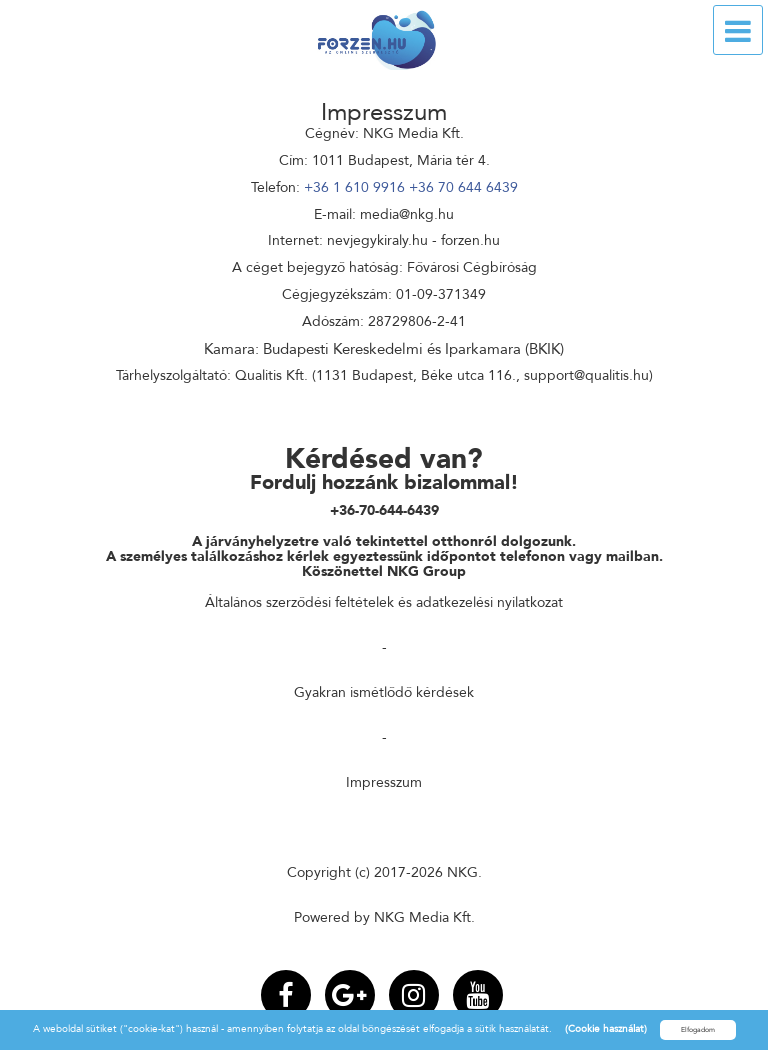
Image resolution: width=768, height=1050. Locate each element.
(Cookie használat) (606, 1029)
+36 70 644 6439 (463, 187)
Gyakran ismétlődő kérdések (384, 692)
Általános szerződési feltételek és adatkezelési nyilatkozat (384, 602)
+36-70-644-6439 (384, 510)
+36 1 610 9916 (354, 187)
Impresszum (384, 782)
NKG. (464, 872)
